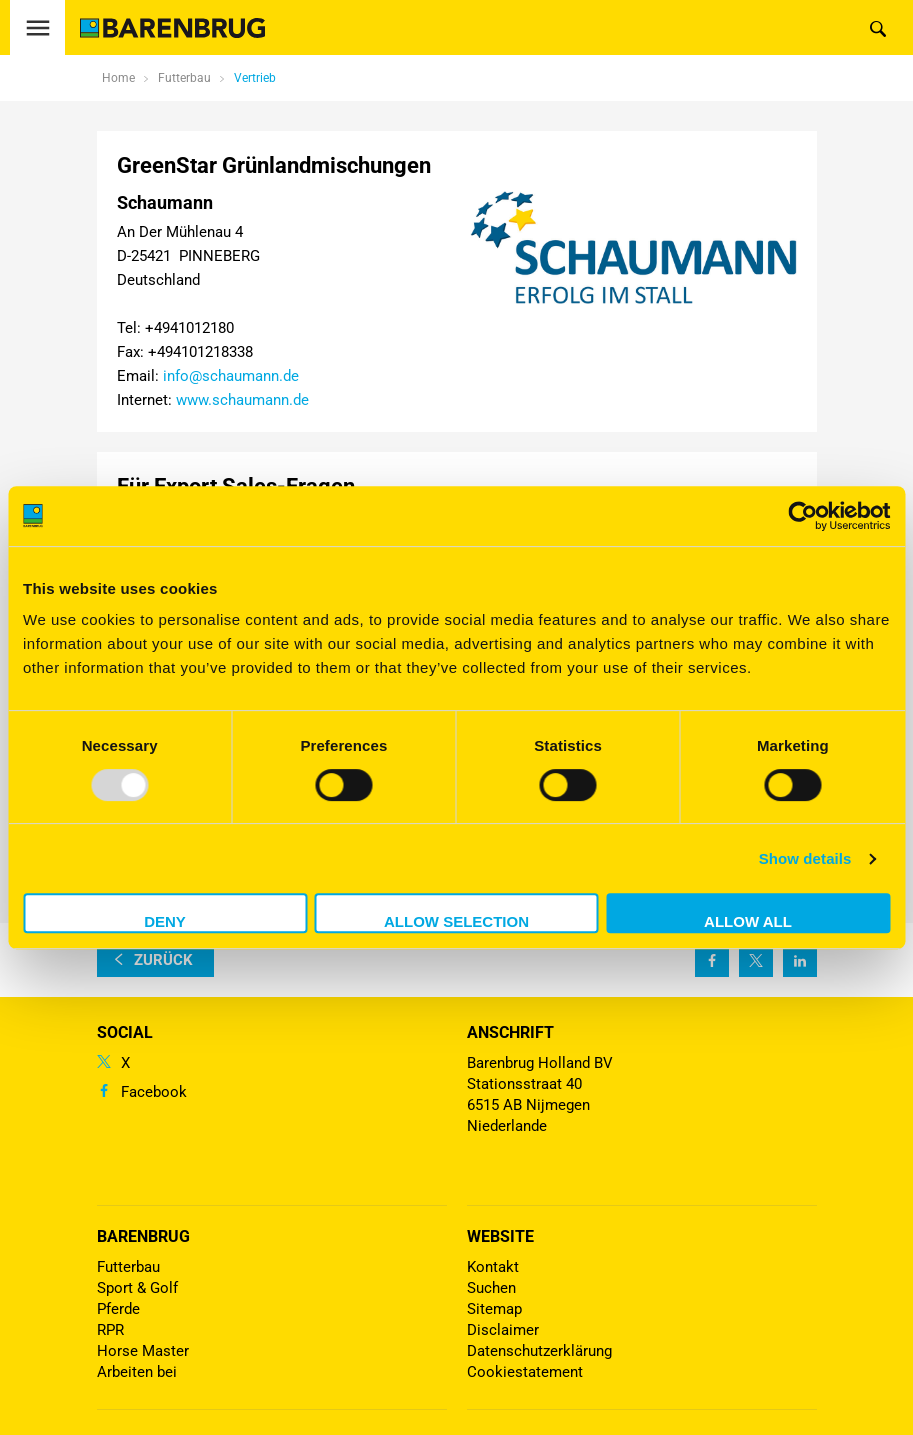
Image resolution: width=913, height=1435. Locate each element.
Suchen (491, 1288)
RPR (110, 1330)
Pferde (118, 1309)
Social (125, 1032)
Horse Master (143, 1351)
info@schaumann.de (231, 376)
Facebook (154, 1092)
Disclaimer (503, 1330)
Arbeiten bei (137, 1372)
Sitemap (494, 1309)
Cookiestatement (525, 1372)
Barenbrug (143, 1236)
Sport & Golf (137, 1288)
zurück (163, 960)
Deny (165, 921)
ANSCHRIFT (510, 1032)
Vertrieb (255, 78)
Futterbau (128, 1267)
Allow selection (456, 921)
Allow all (748, 921)
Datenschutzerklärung (539, 1351)
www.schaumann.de (242, 400)
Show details (805, 858)
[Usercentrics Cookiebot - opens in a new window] (802, 516)
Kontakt (493, 1267)
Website (500, 1236)
